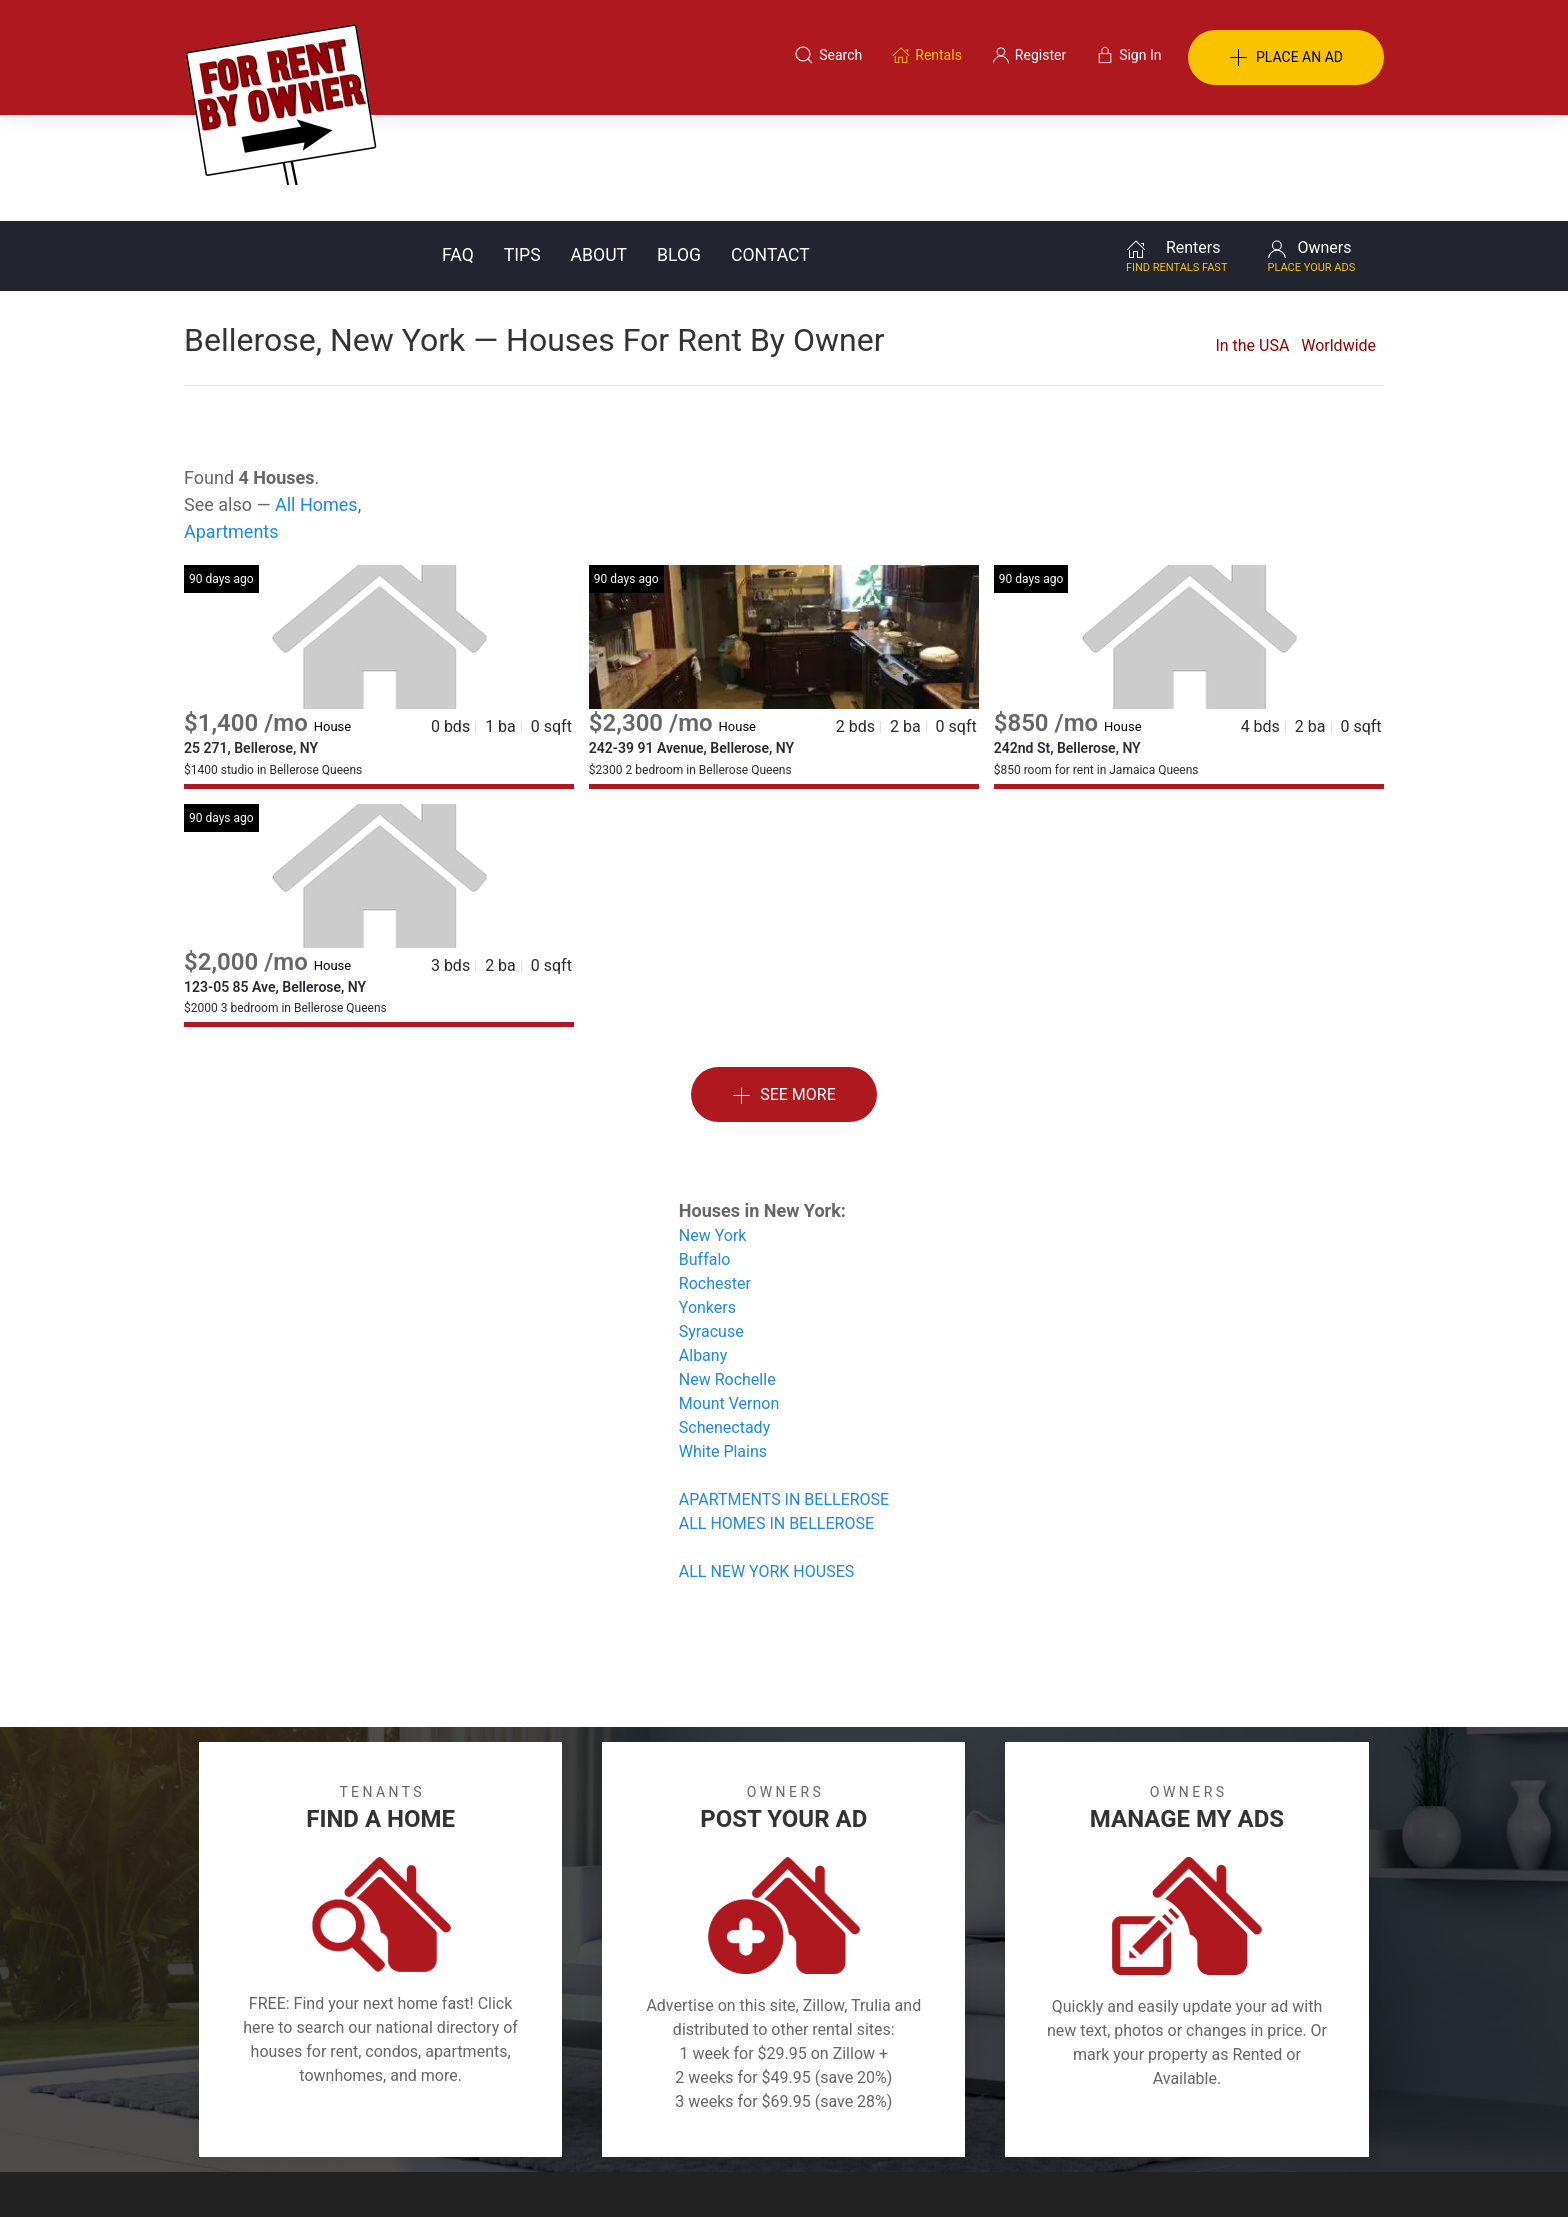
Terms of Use (577, 2121)
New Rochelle (727, 1273)
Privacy (798, 2121)
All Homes (316, 398)
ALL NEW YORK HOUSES (766, 1465)
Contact (770, 149)
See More (784, 989)
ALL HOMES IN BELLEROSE (776, 1417)
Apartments (231, 425)
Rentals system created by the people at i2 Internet (1099, 2171)
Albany (703, 1249)
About (599, 149)
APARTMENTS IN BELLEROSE (784, 1393)
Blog (679, 149)
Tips (522, 149)
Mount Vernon (729, 1297)
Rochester (715, 1177)
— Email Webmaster (1322, 2171)
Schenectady (724, 1321)
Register (1119, 2121)
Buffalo (705, 1153)
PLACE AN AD (1286, 58)
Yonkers (707, 1201)
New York (713, 1129)
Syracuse (711, 1225)
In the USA (1252, 239)
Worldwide (1338, 239)
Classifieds (457, 2121)
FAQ (458, 149)
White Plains (723, 1345)
